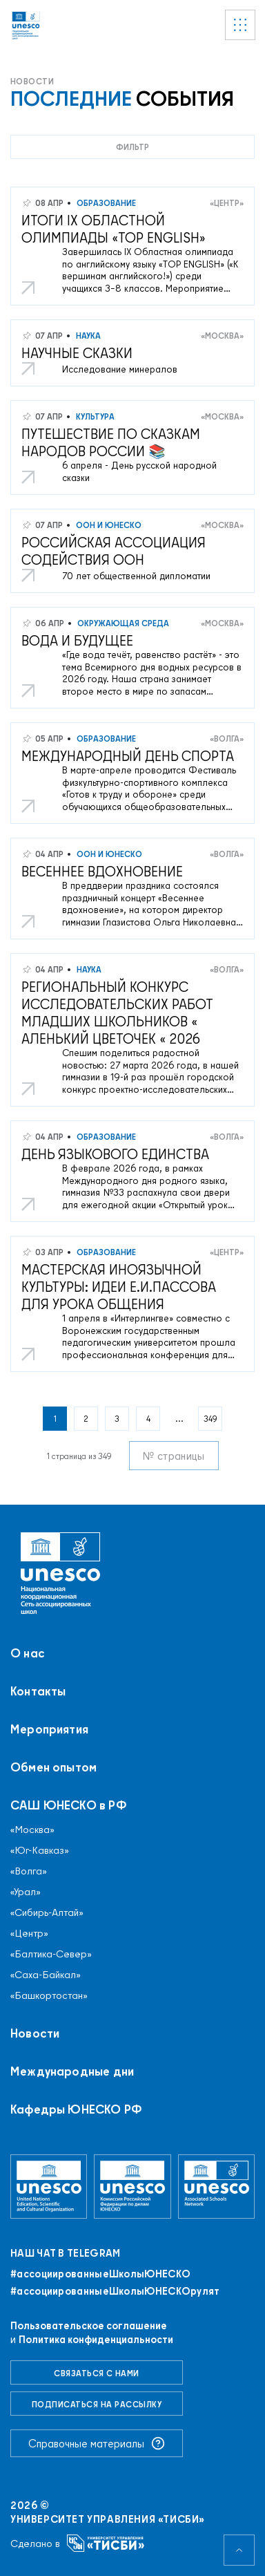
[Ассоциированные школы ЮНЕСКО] (216, 2186)
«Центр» (227, 203)
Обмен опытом (53, 1767)
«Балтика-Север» (51, 1954)
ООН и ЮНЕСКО (107, 525)
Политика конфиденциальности (96, 2339)
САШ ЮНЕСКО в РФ (68, 1805)
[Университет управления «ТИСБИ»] (106, 2543)
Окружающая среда (122, 623)
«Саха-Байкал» (45, 1975)
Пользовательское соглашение (88, 2325)
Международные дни (72, 2071)
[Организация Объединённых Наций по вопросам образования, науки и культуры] (48, 2186)
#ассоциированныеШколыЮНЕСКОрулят (115, 2291)
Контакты (38, 1691)
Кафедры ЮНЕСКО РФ (76, 2109)
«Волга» (227, 738)
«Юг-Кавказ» (39, 1850)
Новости (34, 2033)
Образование (105, 203)
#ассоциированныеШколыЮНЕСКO (100, 2274)
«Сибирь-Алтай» (47, 1912)
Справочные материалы (96, 2443)
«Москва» (222, 335)
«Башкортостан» (49, 1995)
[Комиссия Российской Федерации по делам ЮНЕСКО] (132, 2186)
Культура (94, 416)
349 (210, 1419)
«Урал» (25, 1892)
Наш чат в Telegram (65, 2253)
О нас (27, 1653)
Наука (87, 335)
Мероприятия (49, 1729)
